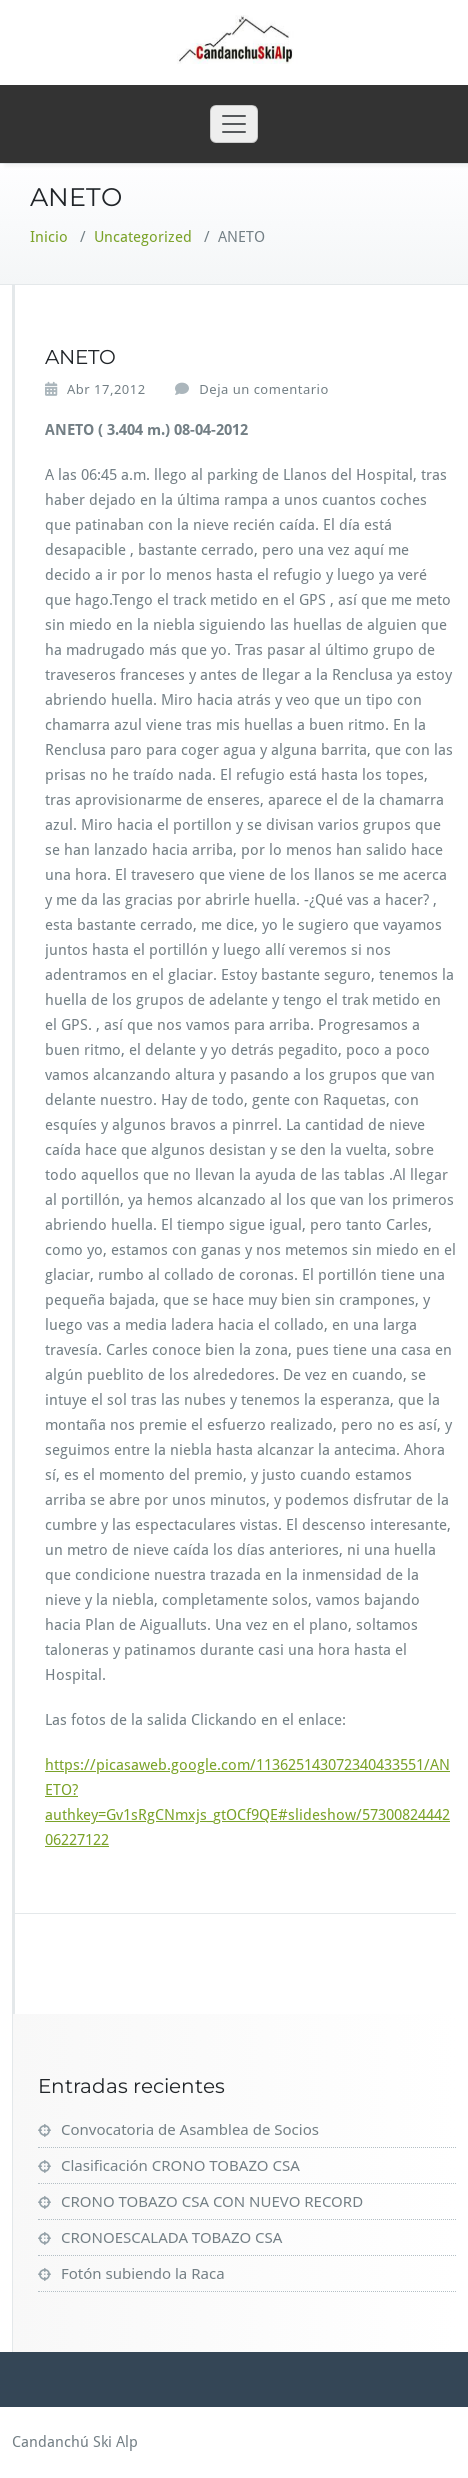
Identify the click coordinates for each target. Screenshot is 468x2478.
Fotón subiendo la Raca (143, 2273)
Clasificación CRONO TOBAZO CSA (180, 2165)
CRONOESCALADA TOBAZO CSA (171, 2237)
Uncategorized (143, 237)
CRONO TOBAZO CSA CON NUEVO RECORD (212, 2201)
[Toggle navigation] (234, 124)
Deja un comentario (264, 389)
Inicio (49, 237)
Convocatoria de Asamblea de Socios (190, 2129)
